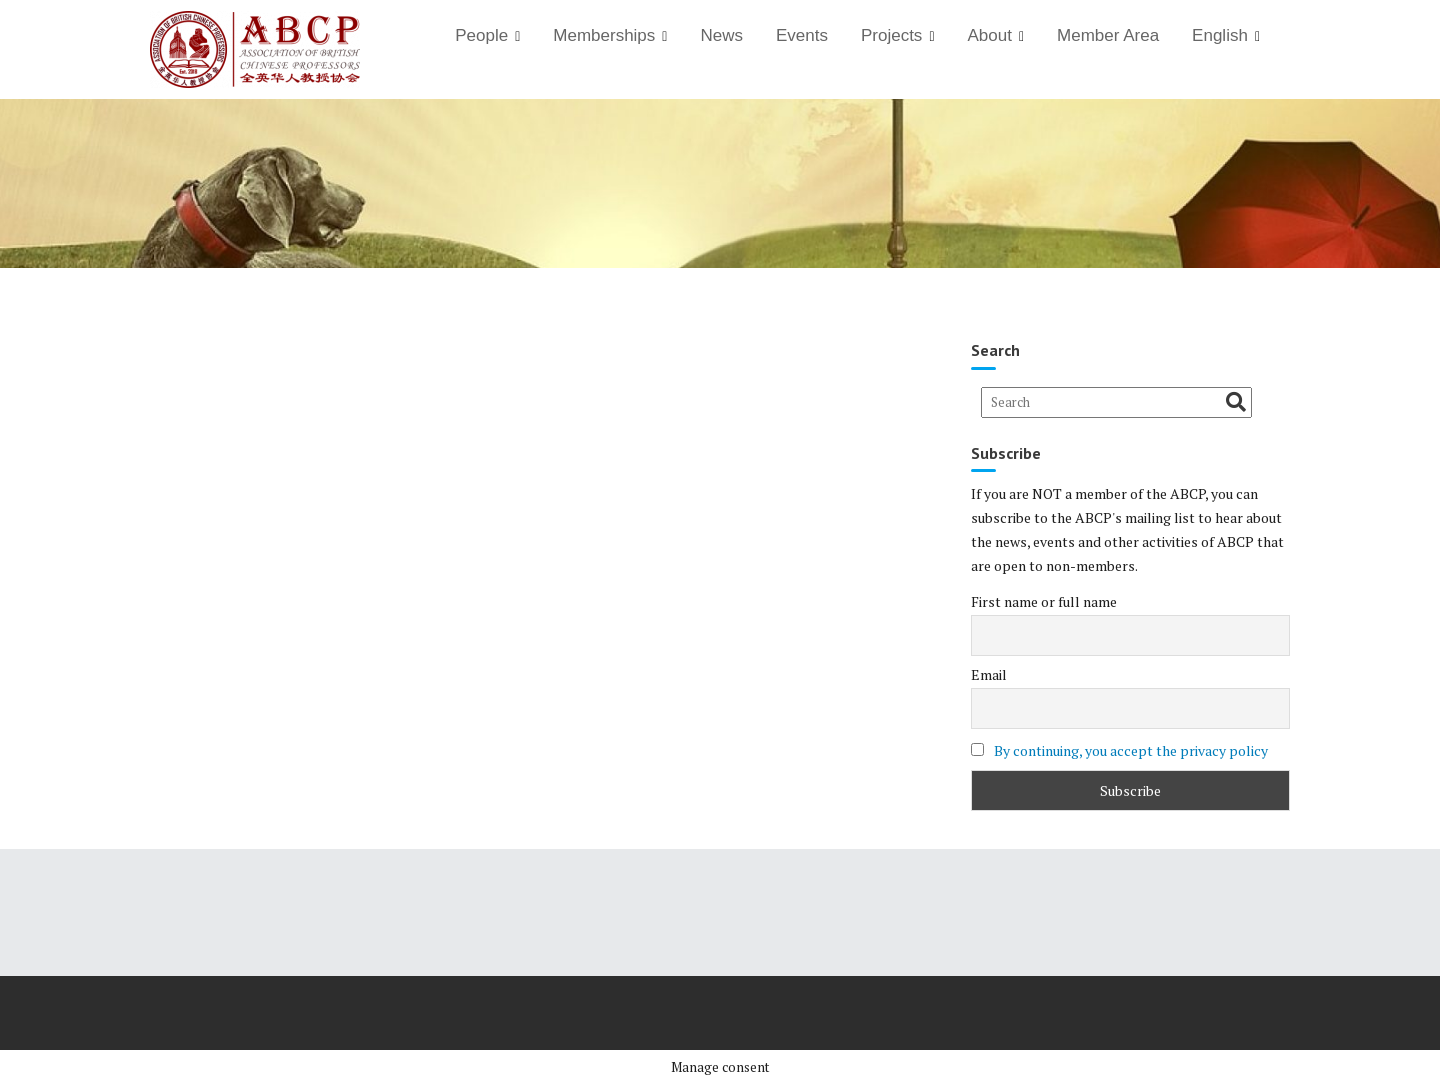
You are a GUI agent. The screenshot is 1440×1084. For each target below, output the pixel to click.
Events (802, 35)
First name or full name (1044, 601)
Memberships (604, 35)
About (990, 35)
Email (989, 674)
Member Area (1108, 35)
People (481, 35)
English (1220, 35)
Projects (891, 35)
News (721, 35)
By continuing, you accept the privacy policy (1131, 750)
